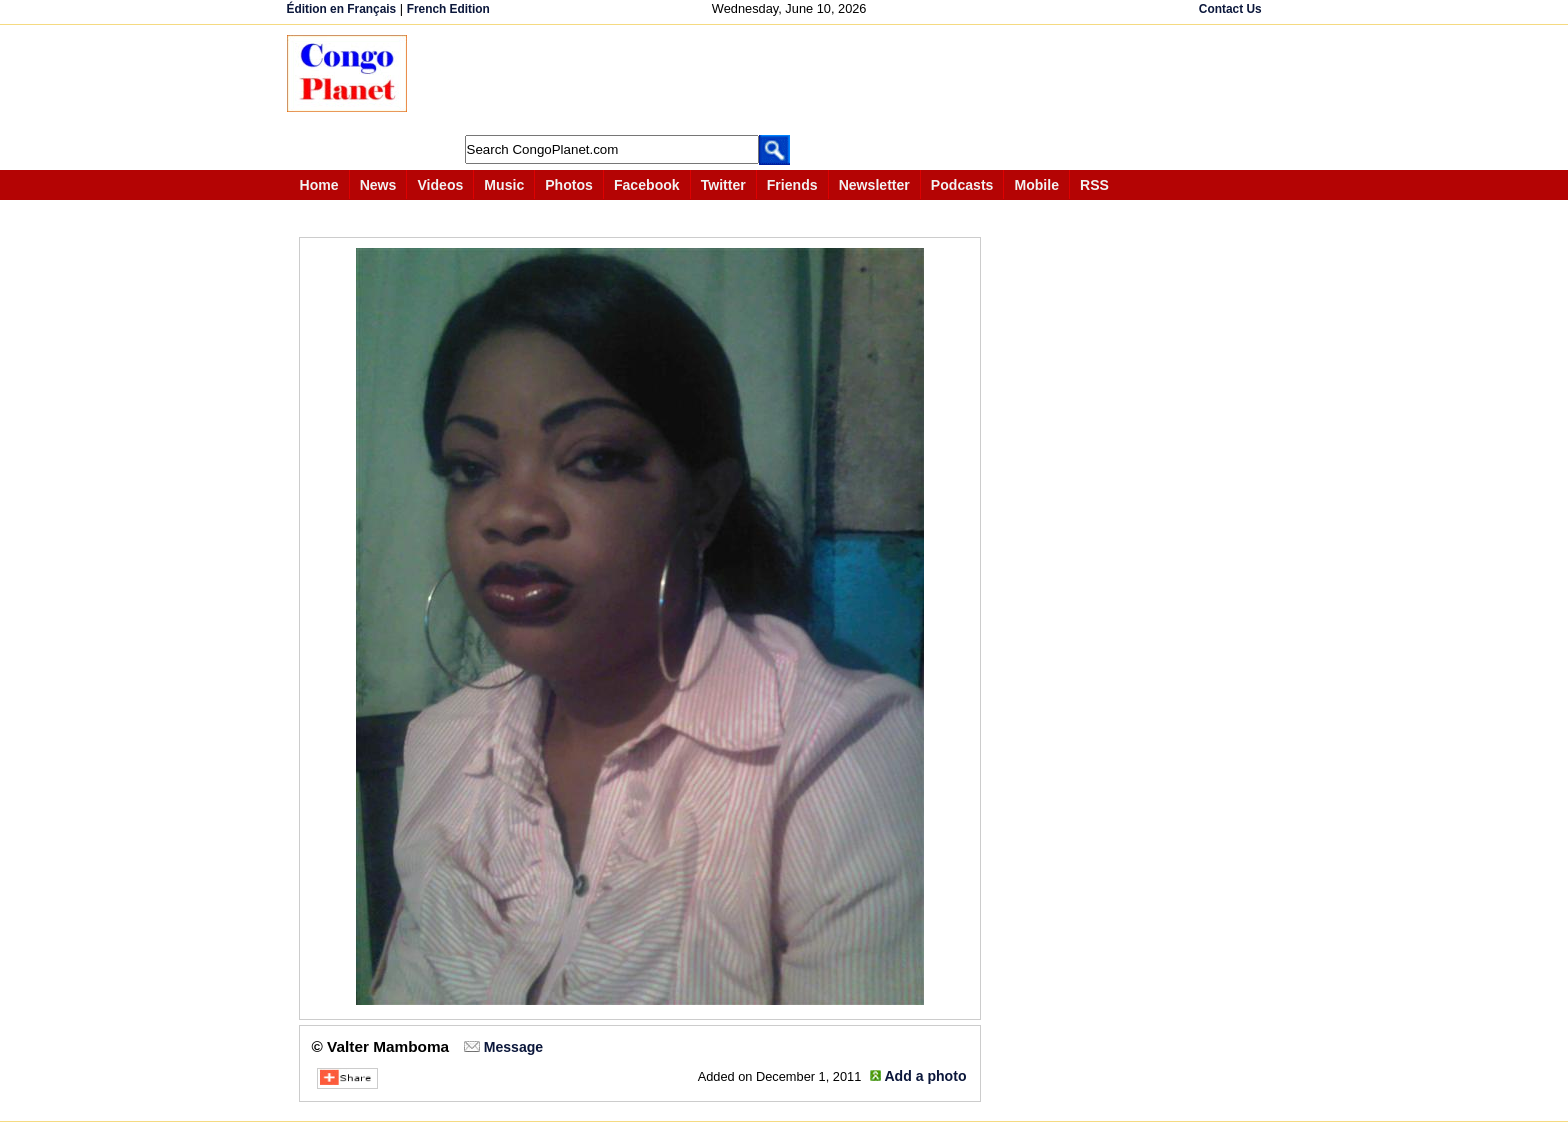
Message (513, 1047)
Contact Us (1230, 9)
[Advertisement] (791, 80)
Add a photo (925, 1076)
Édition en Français (342, 9)
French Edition (448, 9)
